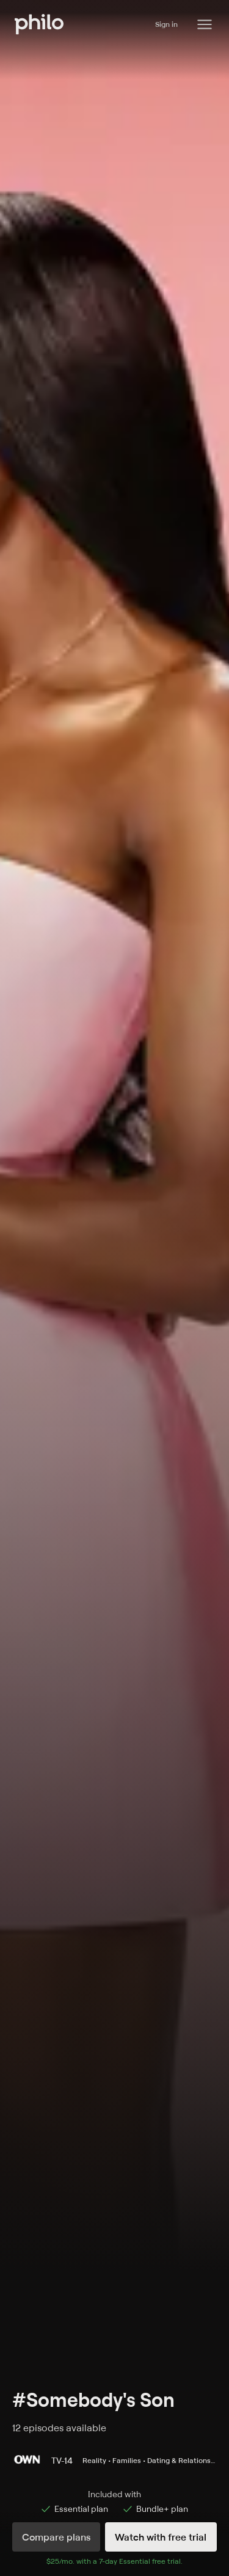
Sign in (166, 24)
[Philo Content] (204, 24)
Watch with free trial (160, 2537)
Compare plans (56, 2537)
